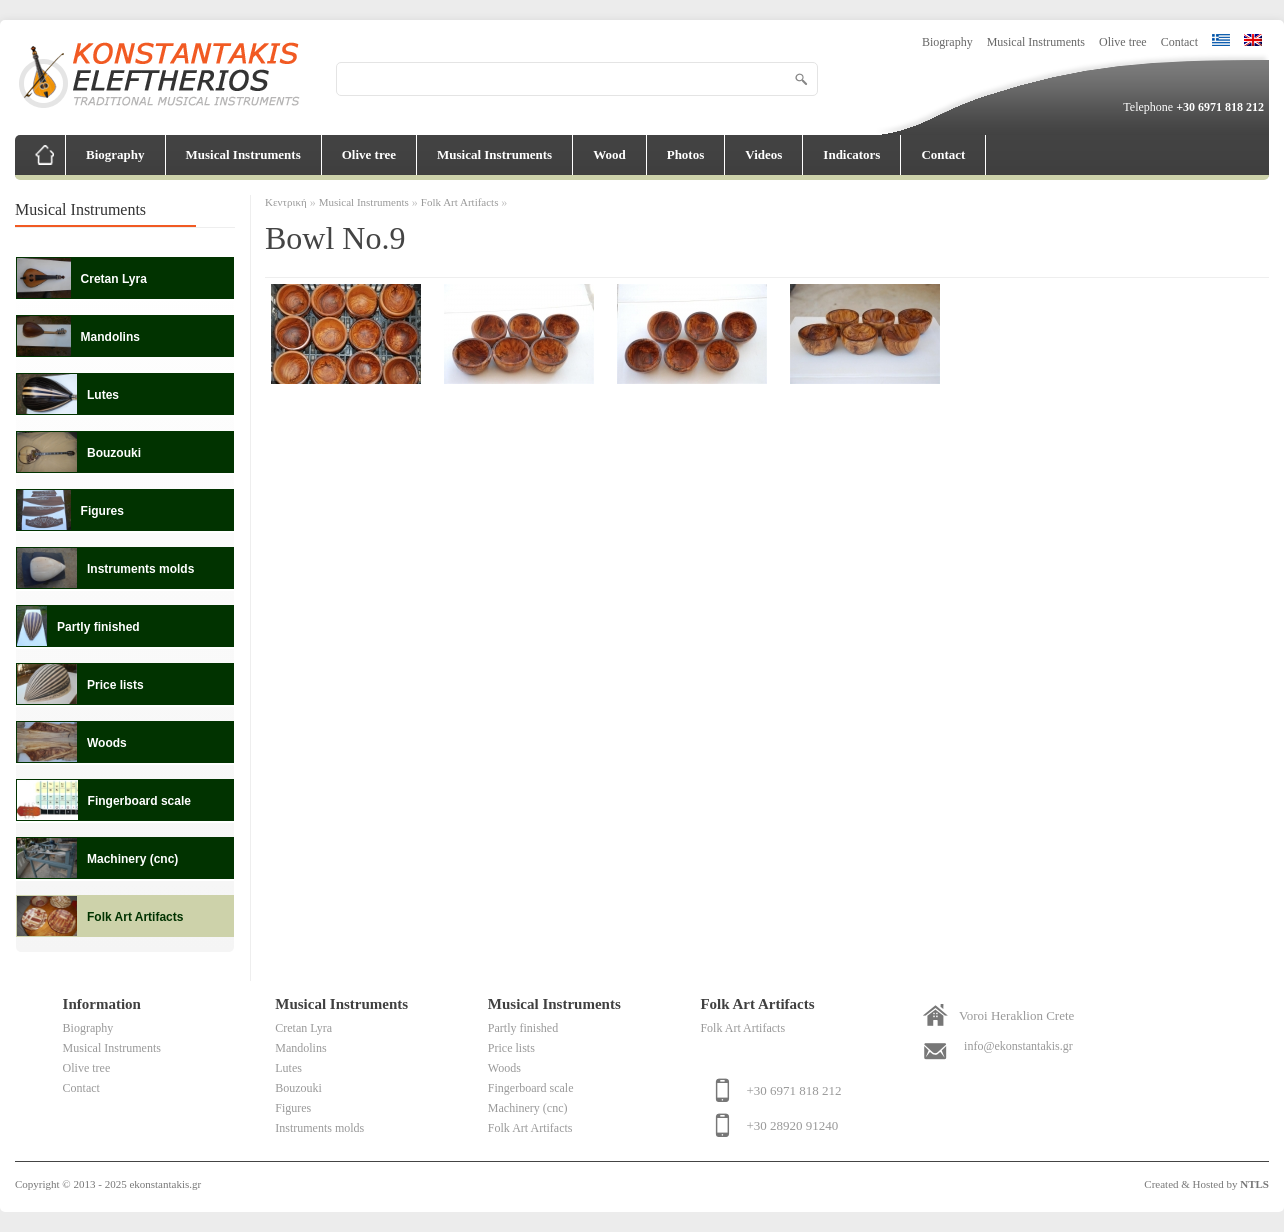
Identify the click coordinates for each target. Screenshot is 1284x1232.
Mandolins (300, 1048)
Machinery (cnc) (528, 1108)
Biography (947, 42)
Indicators (851, 154)
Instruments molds (319, 1128)
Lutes (288, 1068)
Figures (293, 1108)
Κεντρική (286, 202)
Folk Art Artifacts (461, 202)
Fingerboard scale (531, 1088)
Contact (1179, 42)
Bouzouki (298, 1088)
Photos (686, 154)
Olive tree (1123, 42)
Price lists (511, 1048)
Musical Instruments (1036, 42)
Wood (609, 154)
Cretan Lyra (303, 1028)
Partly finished (523, 1028)
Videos (763, 154)
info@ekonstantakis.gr (1018, 1046)
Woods (504, 1068)
